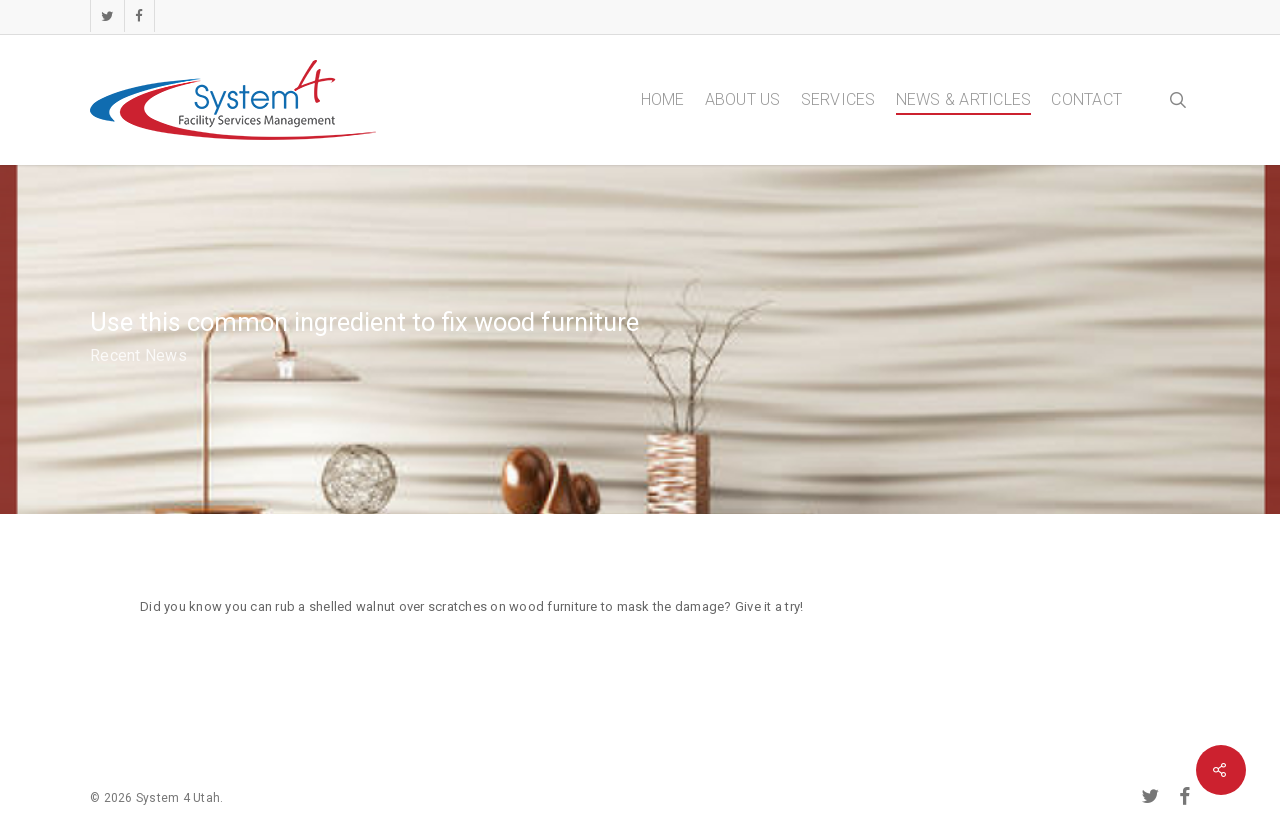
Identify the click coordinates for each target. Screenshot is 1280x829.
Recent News (138, 355)
